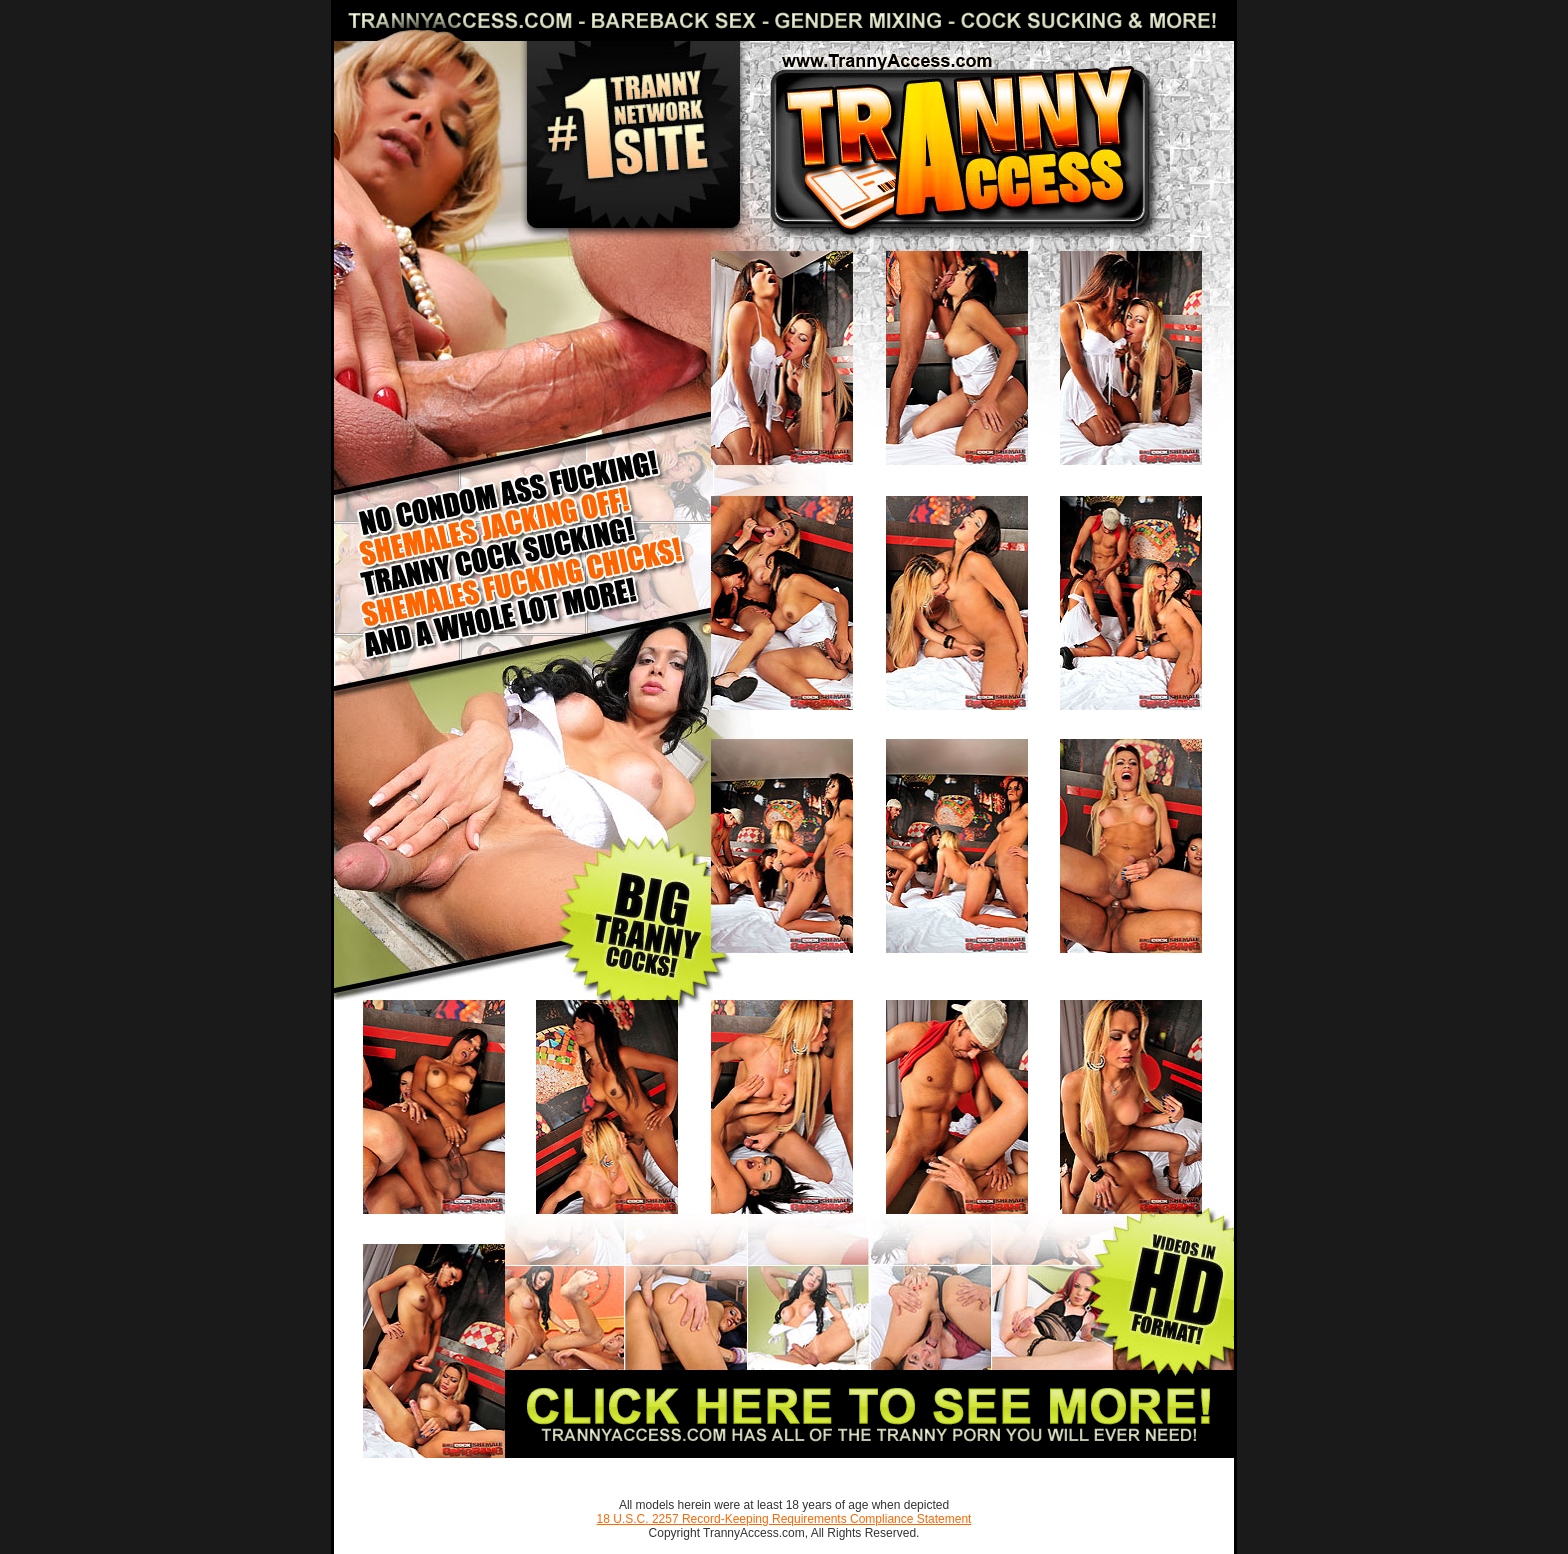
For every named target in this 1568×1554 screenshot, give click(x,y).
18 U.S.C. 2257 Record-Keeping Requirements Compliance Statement (784, 1519)
